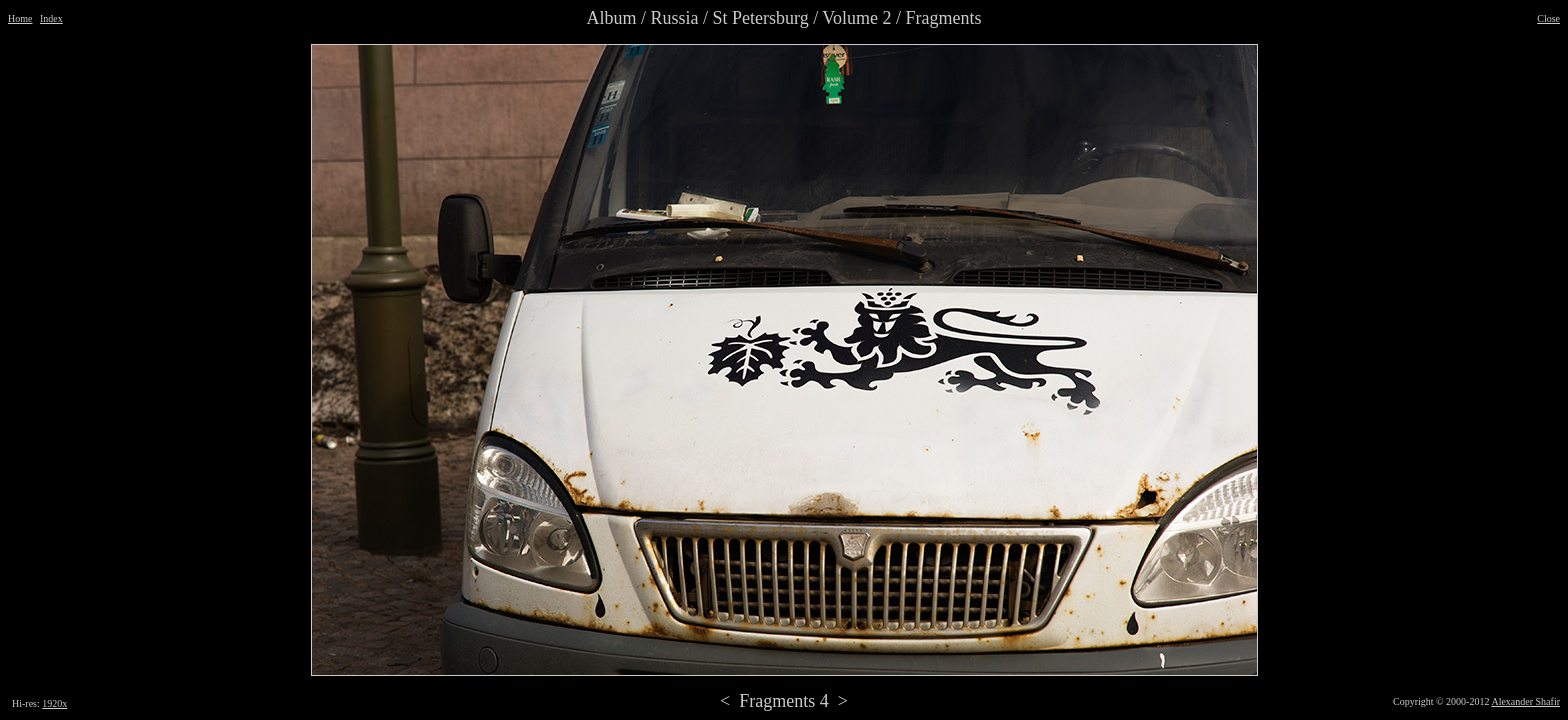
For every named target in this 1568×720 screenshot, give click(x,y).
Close (1548, 18)
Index (51, 18)
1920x (54, 703)
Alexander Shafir (1525, 701)
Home (20, 18)
